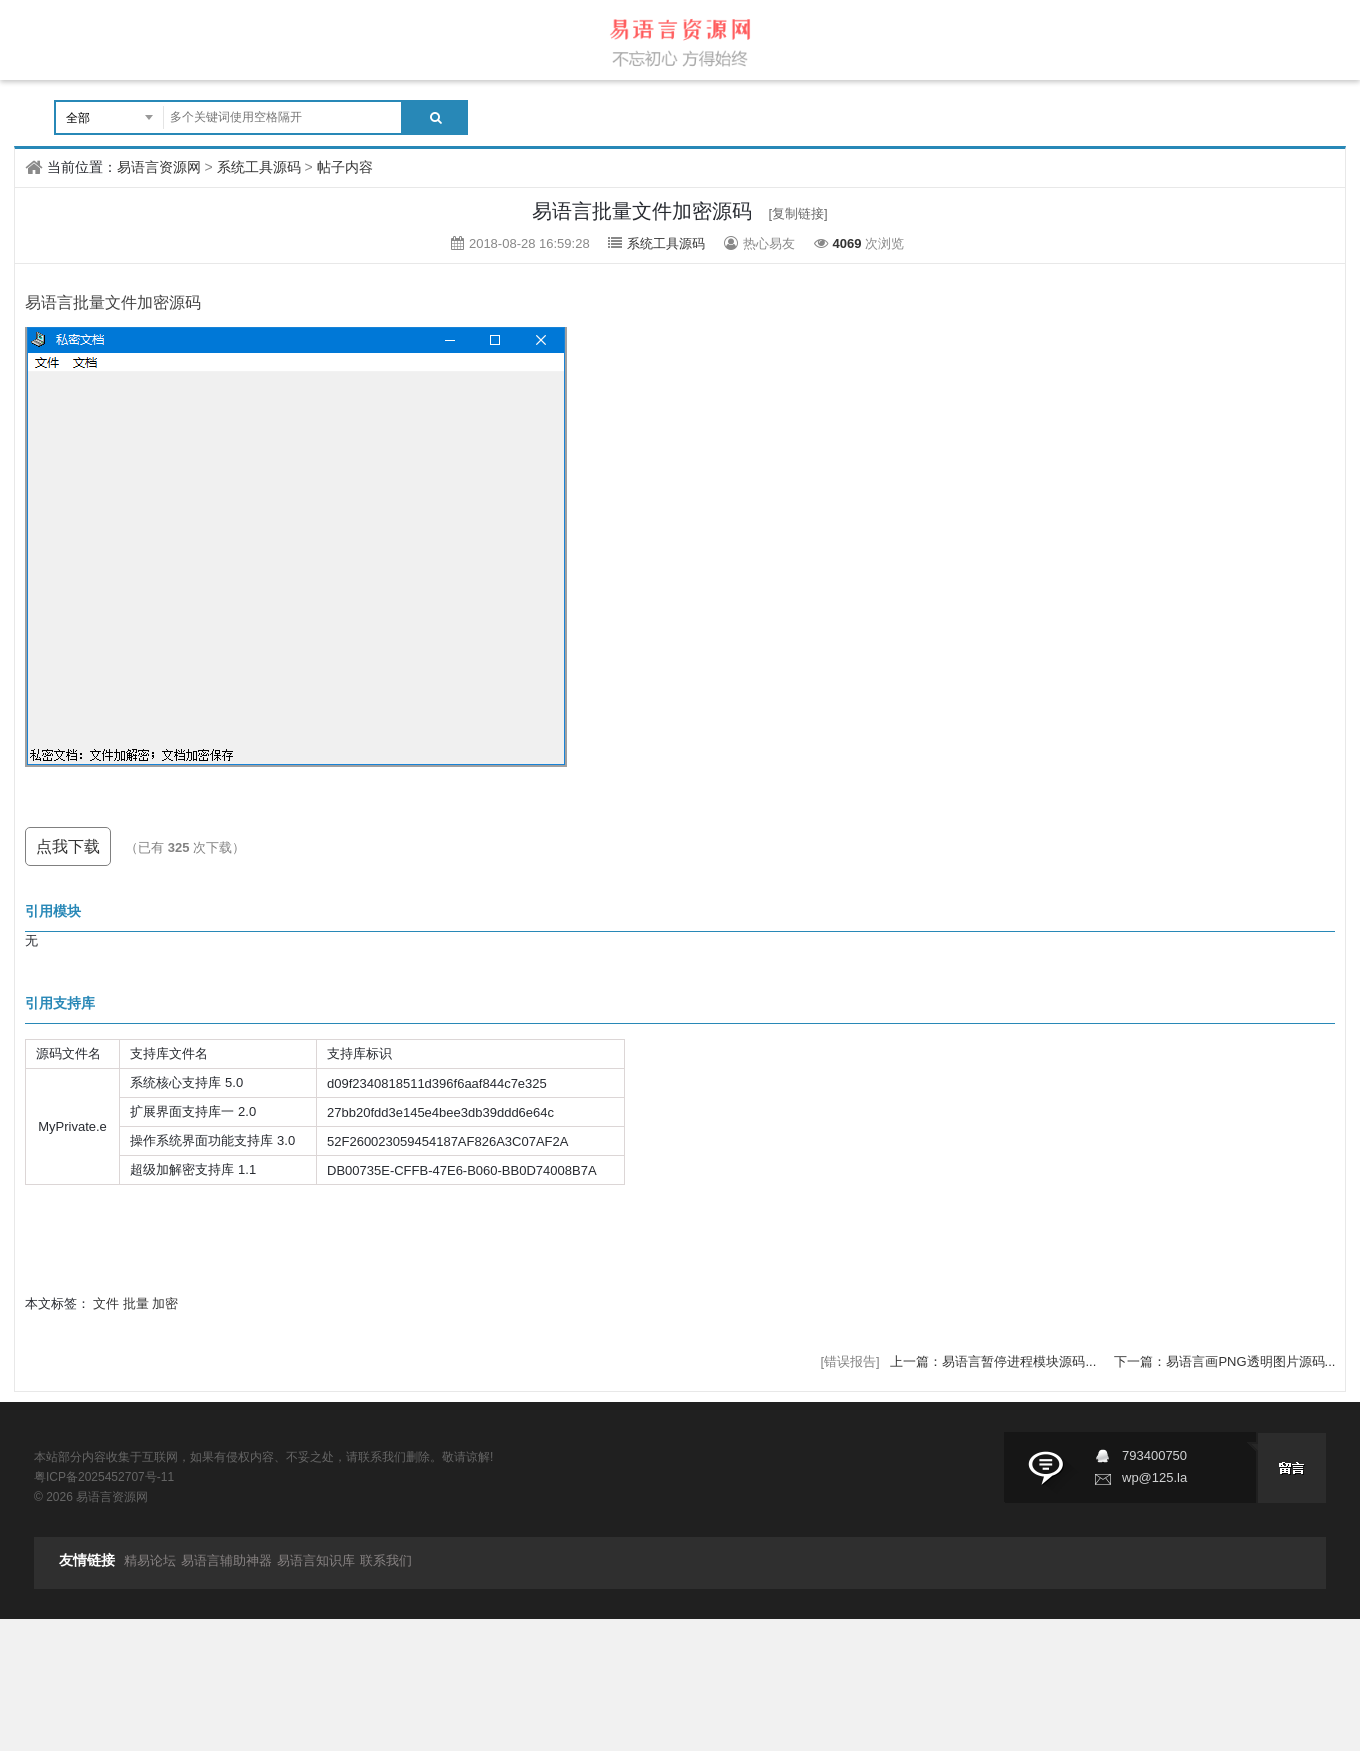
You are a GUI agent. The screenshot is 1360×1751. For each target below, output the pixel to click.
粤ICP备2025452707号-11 (104, 1477)
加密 (165, 1303)
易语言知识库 (316, 1560)
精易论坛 (150, 1560)
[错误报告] (849, 1361)
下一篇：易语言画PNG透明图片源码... (1224, 1361)
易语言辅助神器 (226, 1560)
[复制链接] (798, 213)
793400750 (1154, 1455)
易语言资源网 (159, 167)
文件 (106, 1303)
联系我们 (386, 1560)
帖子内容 (345, 167)
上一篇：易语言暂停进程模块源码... (994, 1361)
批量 (136, 1303)
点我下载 (68, 846)
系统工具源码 (259, 167)
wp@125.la (1154, 1477)
